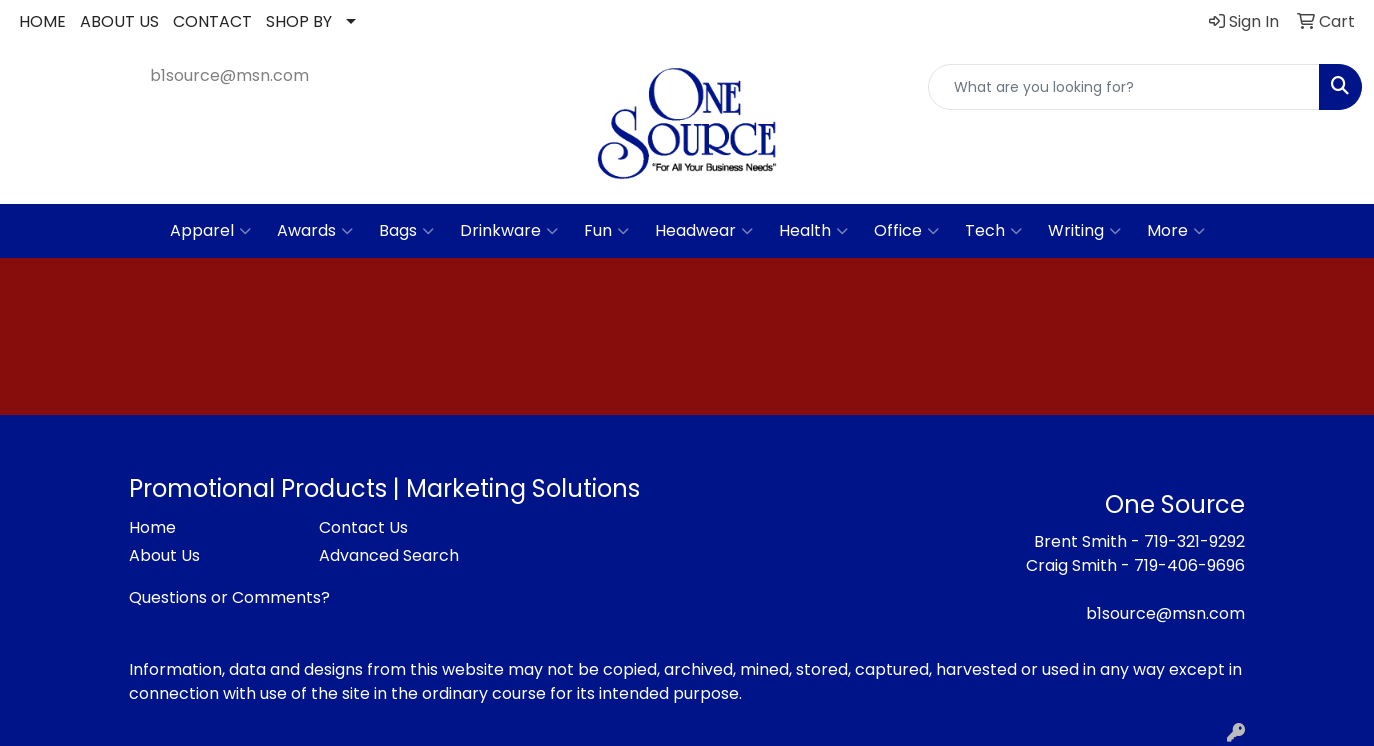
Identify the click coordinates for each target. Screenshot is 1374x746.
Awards (315, 231)
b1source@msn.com (229, 75)
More (1176, 231)
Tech (993, 231)
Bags (406, 231)
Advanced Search (389, 555)
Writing (1084, 231)
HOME (42, 21)
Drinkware (509, 231)
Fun (606, 231)
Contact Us (363, 527)
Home (152, 527)
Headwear (704, 231)
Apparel (210, 231)
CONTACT (212, 21)
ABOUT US (119, 21)
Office (906, 231)
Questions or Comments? (229, 597)
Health (813, 231)
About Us (164, 555)
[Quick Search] (1124, 87)
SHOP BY (299, 21)
